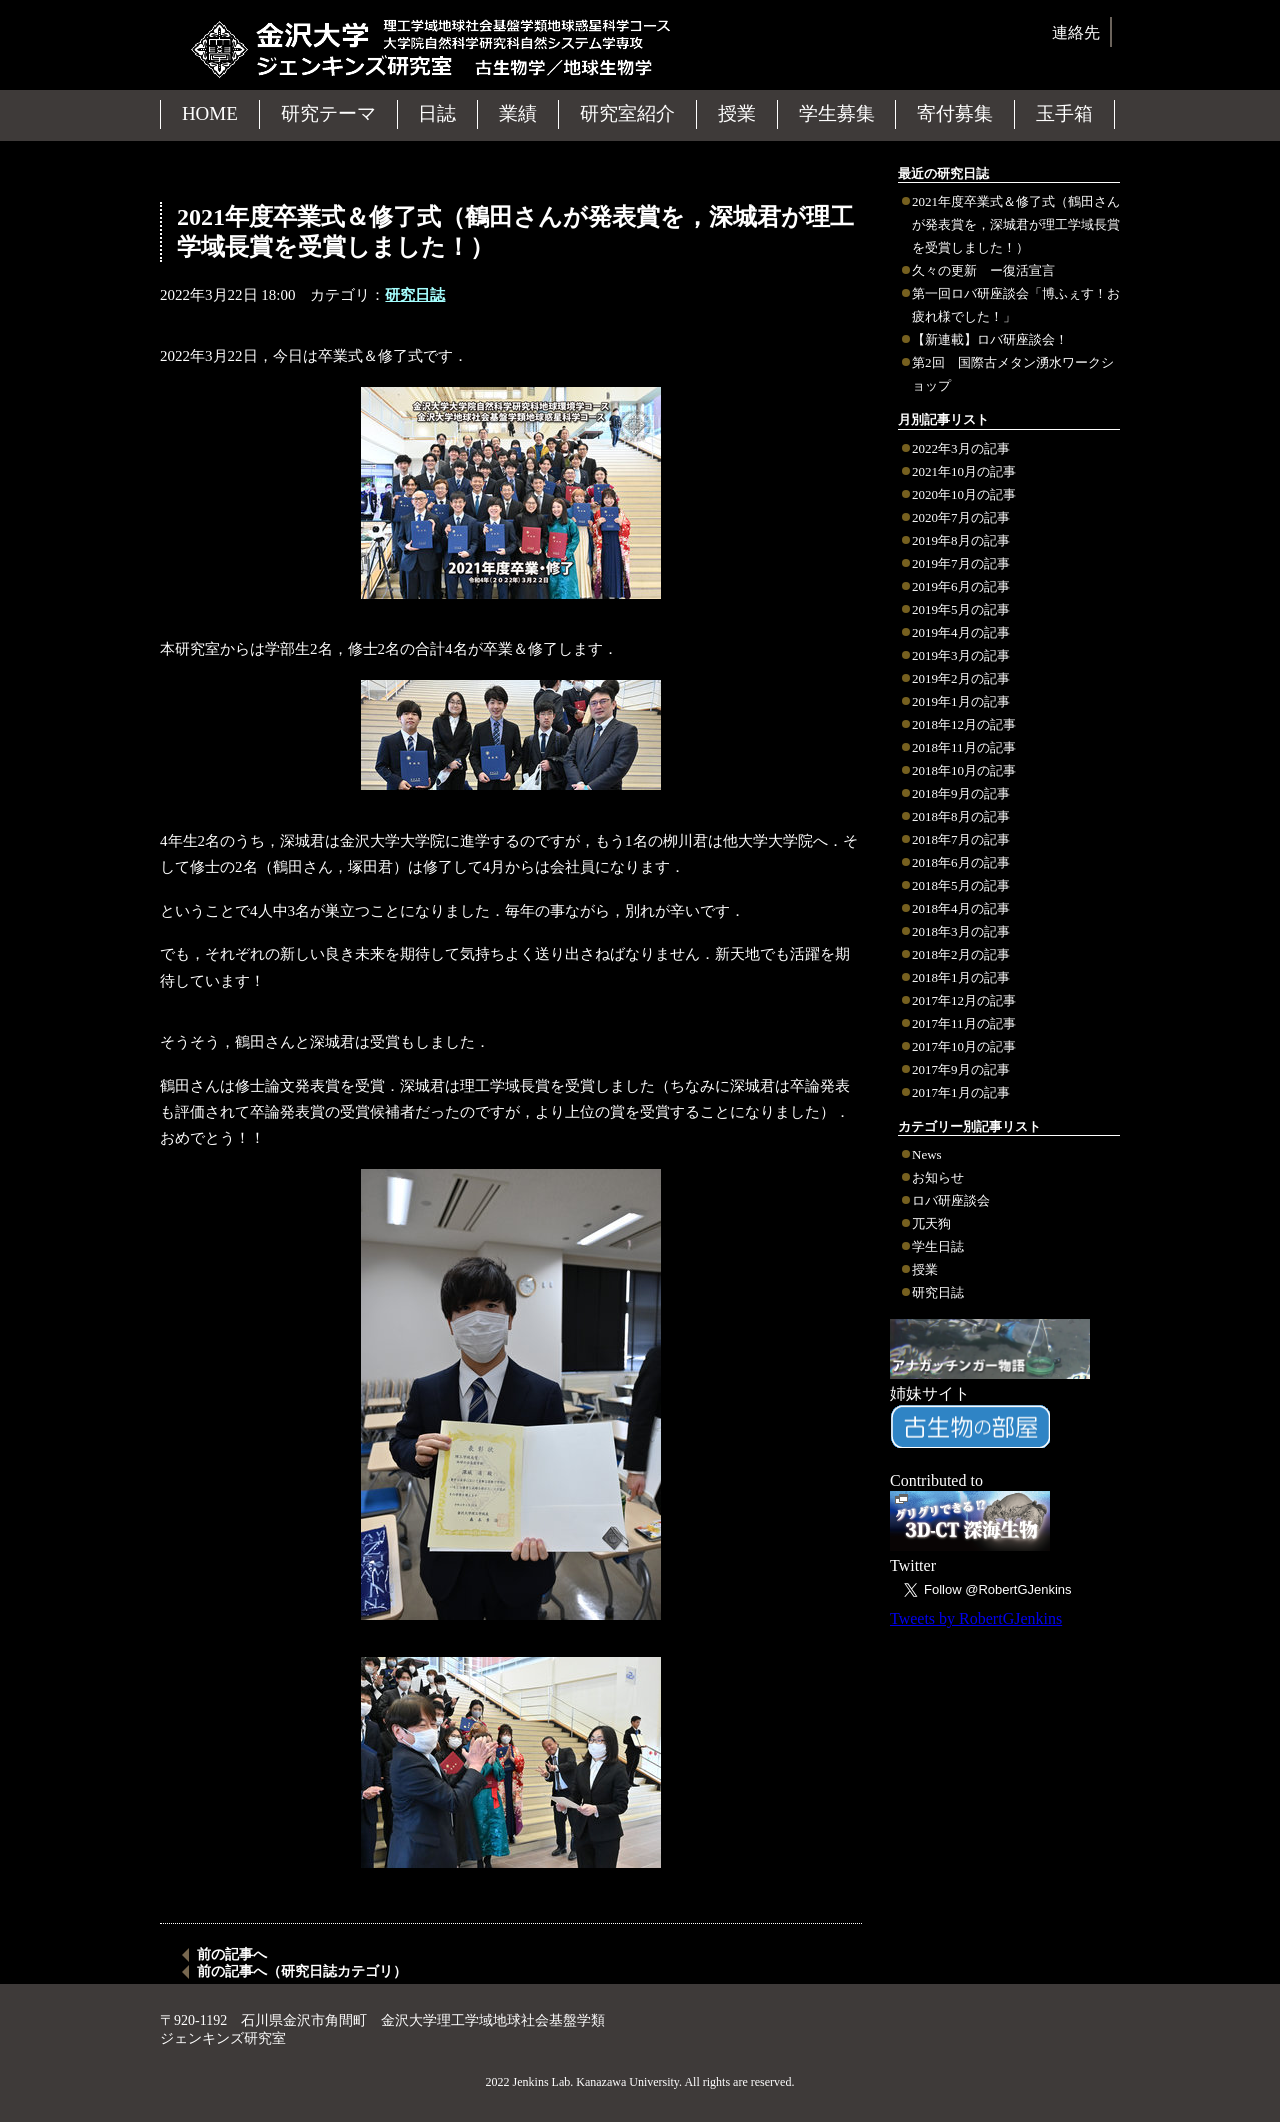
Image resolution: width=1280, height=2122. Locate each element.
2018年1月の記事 (961, 977)
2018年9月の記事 (961, 793)
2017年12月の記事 (964, 1000)
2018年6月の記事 (961, 862)
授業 (925, 1269)
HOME (210, 113)
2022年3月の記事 (961, 448)
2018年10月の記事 (964, 770)
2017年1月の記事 (961, 1092)
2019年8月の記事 (961, 540)
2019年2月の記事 (961, 678)
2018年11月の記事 (964, 747)
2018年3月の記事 (961, 931)
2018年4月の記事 (961, 908)
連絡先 (1076, 32)
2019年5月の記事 (961, 609)
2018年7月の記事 (961, 839)
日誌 (437, 113)
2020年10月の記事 (964, 494)
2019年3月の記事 (961, 655)
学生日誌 (938, 1246)
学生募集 (837, 113)
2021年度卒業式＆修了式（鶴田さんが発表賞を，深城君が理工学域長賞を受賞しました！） (1016, 224)
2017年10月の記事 (964, 1046)
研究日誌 (938, 1292)
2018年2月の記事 (961, 954)
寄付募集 (955, 113)
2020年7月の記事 (961, 517)
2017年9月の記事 (961, 1069)
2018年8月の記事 (961, 816)
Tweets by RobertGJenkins (976, 1618)
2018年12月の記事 (964, 724)
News (927, 1154)
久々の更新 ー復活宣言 (983, 270)
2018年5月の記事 (961, 885)
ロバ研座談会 (951, 1200)
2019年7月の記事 (961, 563)
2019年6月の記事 (961, 586)
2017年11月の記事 (964, 1023)
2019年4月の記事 (961, 632)
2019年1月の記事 (961, 701)
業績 (518, 113)
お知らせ (938, 1177)
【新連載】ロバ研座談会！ (990, 339)
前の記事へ (232, 1954)
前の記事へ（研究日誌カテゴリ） (302, 1971)
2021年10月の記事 (964, 471)
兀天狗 (931, 1223)
